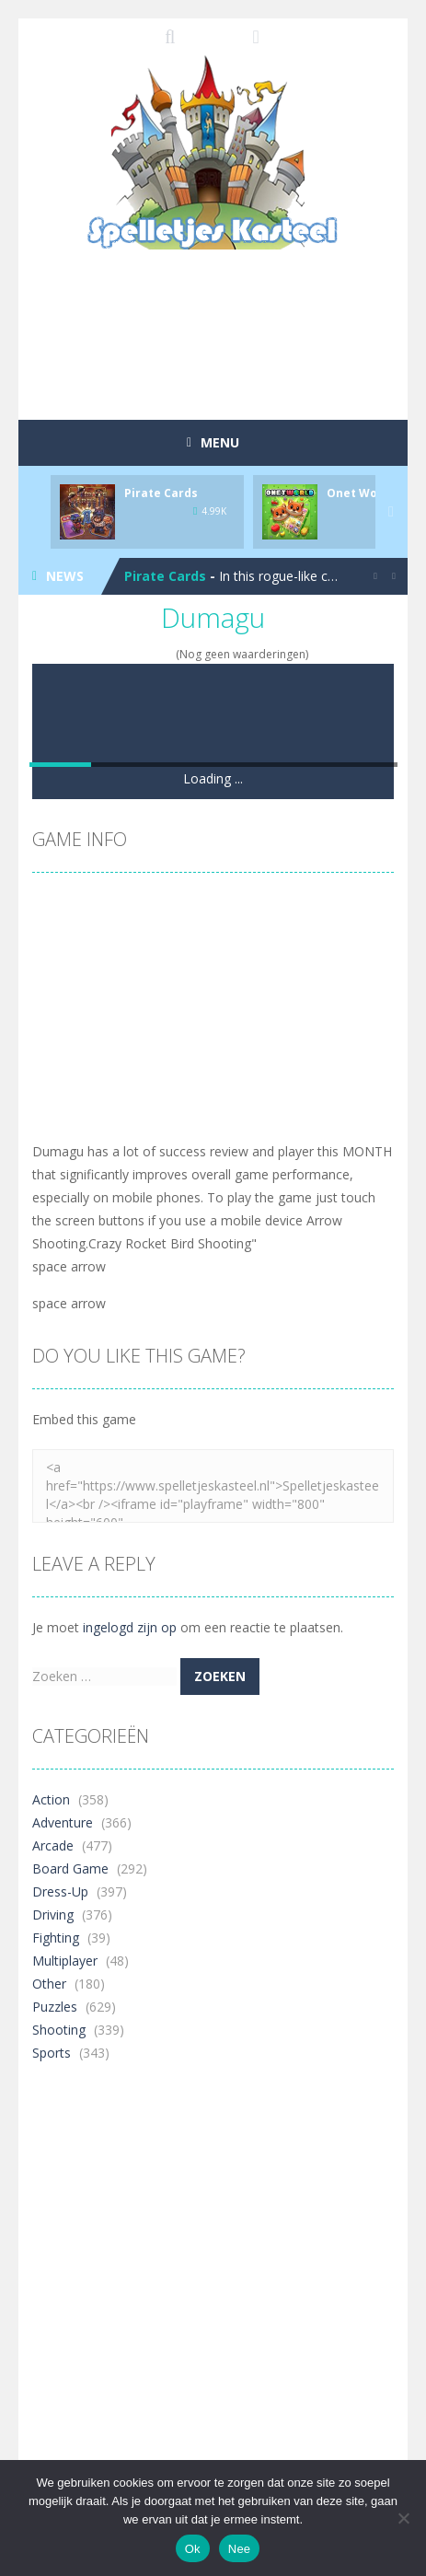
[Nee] (403, 2518)
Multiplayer (65, 1960)
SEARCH (170, 36)
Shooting (59, 2029)
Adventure (62, 1822)
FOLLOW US (256, 36)
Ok (193, 2549)
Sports (51, 2052)
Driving (53, 1914)
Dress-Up (60, 1891)
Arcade (53, 1845)
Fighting (55, 1937)
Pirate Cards (161, 493)
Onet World (360, 493)
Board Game (70, 1868)
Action (51, 1799)
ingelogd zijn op (130, 1627)
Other (49, 1983)
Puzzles (54, 2006)
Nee (239, 2549)
